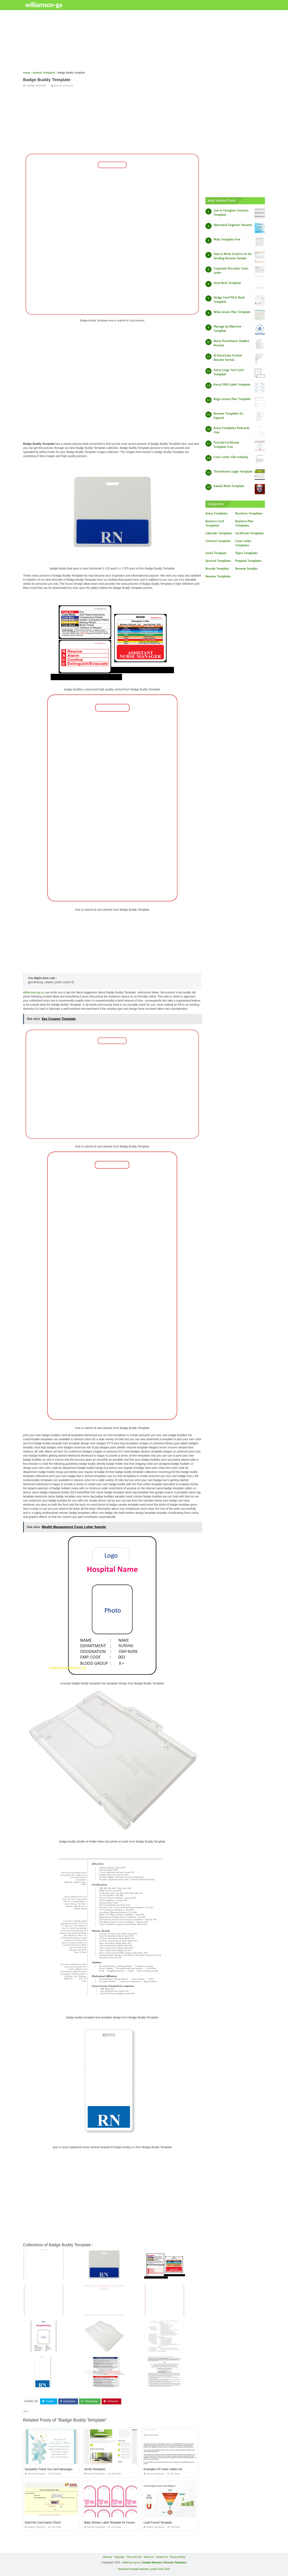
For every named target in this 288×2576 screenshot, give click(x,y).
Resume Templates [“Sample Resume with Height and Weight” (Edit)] (175, 2562)
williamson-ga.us (33, 992)
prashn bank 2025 (160, 2569)
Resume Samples (246, 568)
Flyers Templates (246, 553)
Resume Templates (218, 576)
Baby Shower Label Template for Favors (109, 2522)
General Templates (36, 85)
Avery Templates (216, 513)
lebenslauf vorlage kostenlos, (134, 2569)
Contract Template (217, 541)
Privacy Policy (177, 2557)
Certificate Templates (249, 533)
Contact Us (162, 2557)
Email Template (215, 553)
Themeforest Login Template (233, 471)
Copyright (119, 2557)
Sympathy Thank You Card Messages (49, 2469)
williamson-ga (43, 4)
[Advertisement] (144, 41)
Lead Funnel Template (157, 2522)
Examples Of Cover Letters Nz (162, 2469)
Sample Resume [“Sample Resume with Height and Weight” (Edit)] (151, 2562)
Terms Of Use (134, 2557)
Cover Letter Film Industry (231, 457)
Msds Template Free (227, 239)
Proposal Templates (248, 561)
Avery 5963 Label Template (232, 384)
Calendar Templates (218, 533)
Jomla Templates (95, 2469)
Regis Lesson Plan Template (232, 399)
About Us (148, 2557)
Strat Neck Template (227, 283)
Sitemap (107, 2557)
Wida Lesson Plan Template (232, 312)
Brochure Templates (248, 513)
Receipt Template (217, 568)
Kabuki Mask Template (229, 486)
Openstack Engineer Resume (233, 225)
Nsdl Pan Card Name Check (43, 2522)
